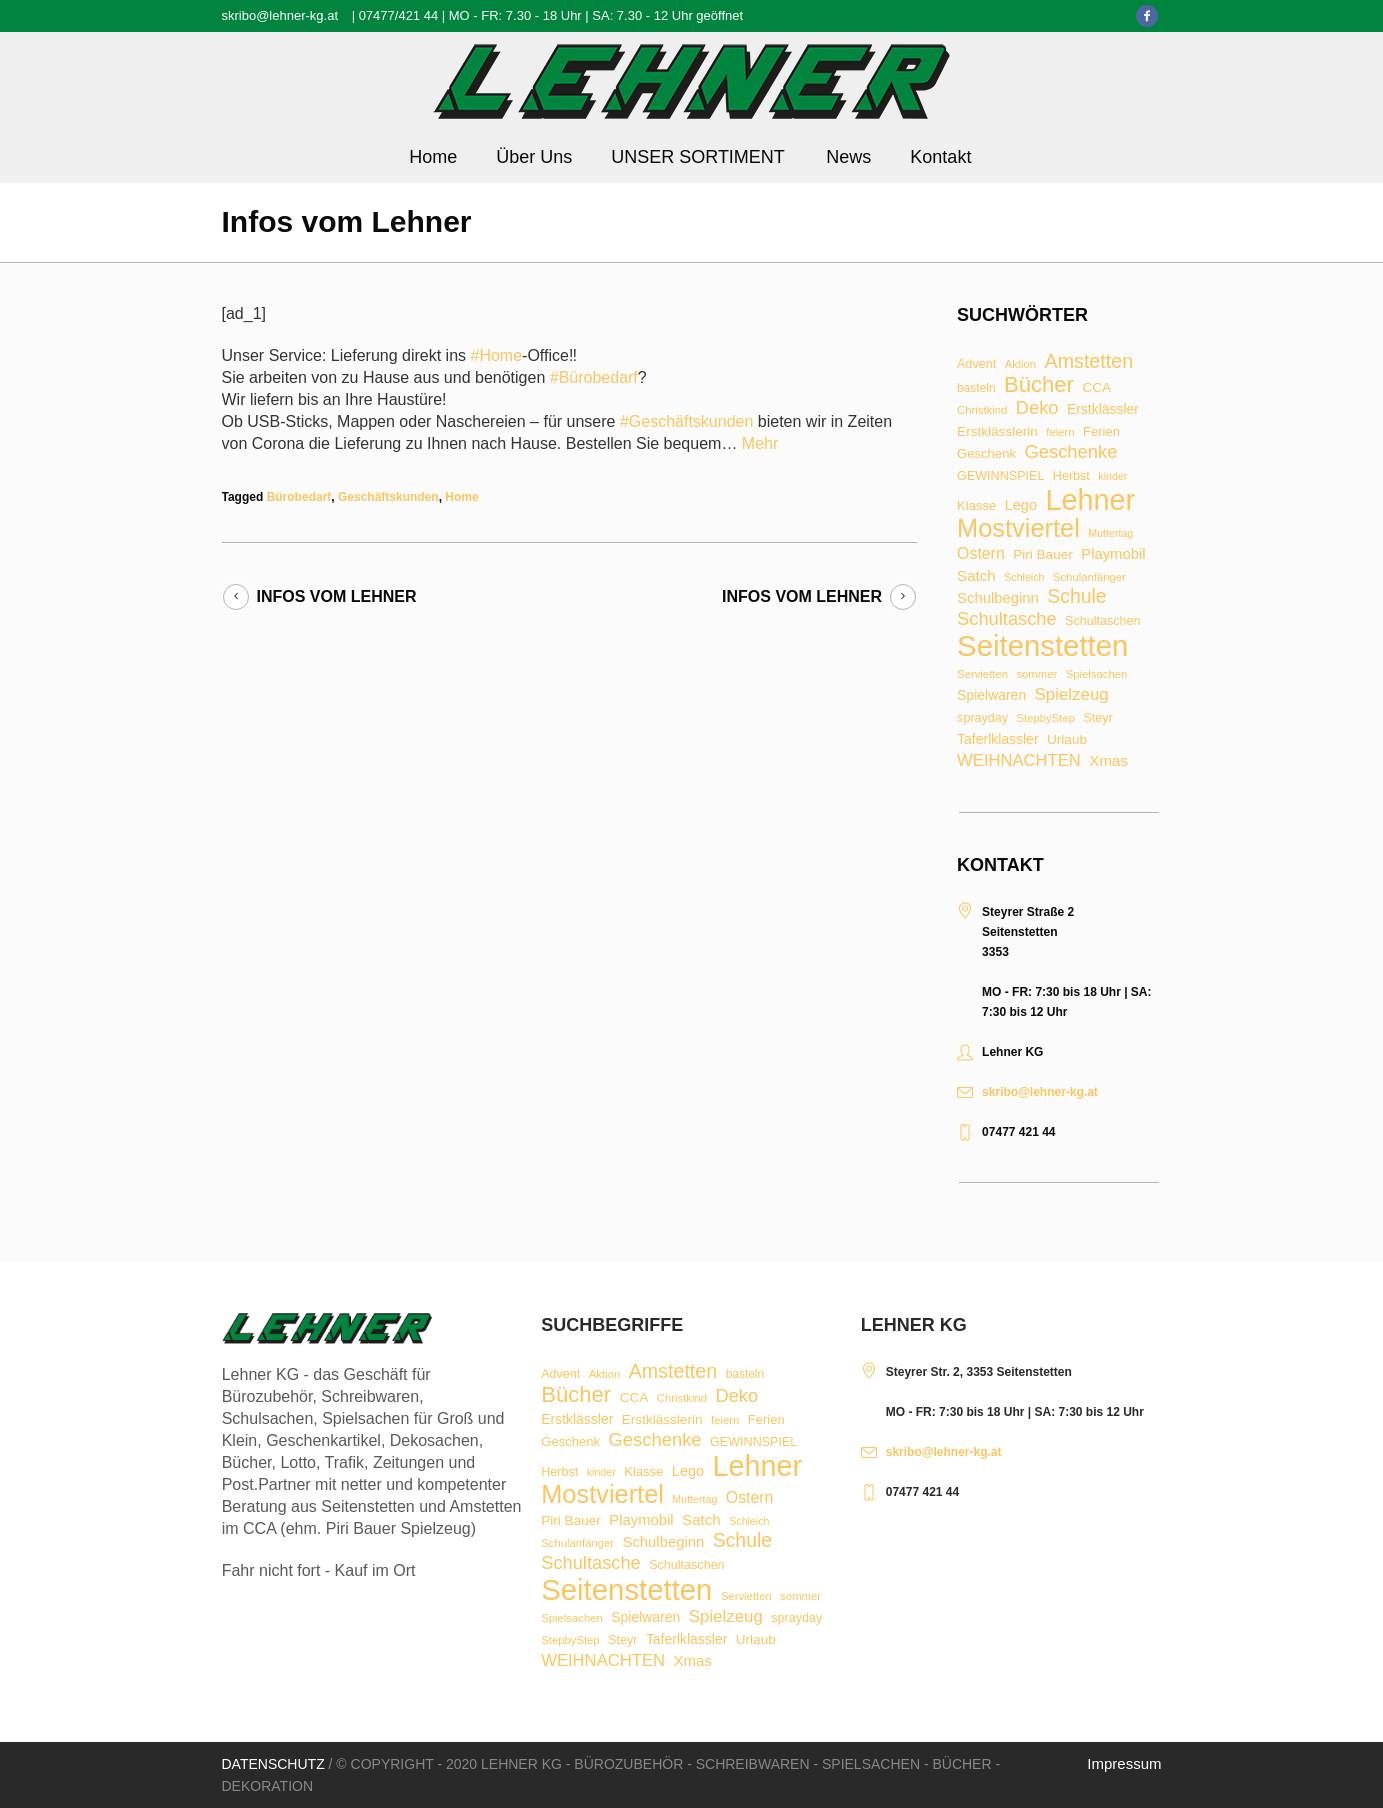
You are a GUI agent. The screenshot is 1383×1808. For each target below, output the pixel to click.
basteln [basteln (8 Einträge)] (976, 389)
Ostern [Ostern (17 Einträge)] (981, 554)
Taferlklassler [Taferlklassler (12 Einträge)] (997, 740)
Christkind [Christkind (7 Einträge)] (982, 410)
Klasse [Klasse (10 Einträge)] (976, 505)
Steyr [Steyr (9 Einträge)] (1097, 718)
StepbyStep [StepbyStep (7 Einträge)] (1046, 718)
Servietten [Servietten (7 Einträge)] (982, 674)
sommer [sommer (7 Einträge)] (1036, 674)
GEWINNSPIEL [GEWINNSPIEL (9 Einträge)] (1000, 476)
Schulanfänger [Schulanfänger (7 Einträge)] (1089, 577)
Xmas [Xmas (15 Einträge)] (1108, 760)
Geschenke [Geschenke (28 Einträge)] (1070, 452)
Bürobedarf (299, 497)
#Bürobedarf (594, 377)
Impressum (1124, 1763)
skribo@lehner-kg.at (280, 15)
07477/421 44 (399, 15)
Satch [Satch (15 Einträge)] (976, 575)
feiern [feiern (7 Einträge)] (1060, 432)
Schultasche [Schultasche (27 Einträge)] (1007, 619)
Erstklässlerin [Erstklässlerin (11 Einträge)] (997, 432)
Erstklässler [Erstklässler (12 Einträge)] (1103, 410)
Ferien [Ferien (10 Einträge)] (1101, 431)
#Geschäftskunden (686, 421)
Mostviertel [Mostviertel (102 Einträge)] (1018, 528)
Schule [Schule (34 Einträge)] (1076, 596)
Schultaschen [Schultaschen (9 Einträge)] (1102, 621)
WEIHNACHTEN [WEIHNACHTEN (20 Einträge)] (1019, 761)
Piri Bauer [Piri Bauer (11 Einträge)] (1043, 555)
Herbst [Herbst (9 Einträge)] (1071, 476)
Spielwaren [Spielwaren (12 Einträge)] (991, 696)
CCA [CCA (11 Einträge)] (1096, 388)
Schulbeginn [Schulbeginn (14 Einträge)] (998, 598)
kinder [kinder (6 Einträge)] (1112, 476)
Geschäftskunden (388, 497)
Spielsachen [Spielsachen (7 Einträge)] (1097, 674)
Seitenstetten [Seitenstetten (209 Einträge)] (1042, 645)
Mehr (760, 443)
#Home (497, 355)
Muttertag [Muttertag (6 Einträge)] (1110, 533)
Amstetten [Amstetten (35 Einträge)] (1089, 362)
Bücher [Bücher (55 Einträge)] (1039, 385)
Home (461, 497)
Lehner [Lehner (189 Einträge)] (1090, 500)
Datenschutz (273, 1764)
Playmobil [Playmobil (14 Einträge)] (1113, 554)
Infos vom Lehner (337, 596)
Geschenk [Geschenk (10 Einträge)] (986, 453)
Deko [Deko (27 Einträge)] (1037, 408)
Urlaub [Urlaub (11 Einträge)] (1067, 740)
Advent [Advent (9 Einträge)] (976, 364)
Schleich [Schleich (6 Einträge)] (1024, 577)
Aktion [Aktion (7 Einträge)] (1020, 364)
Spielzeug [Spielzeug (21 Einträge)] (1072, 695)
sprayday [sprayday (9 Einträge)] (982, 718)
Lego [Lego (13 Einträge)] (1021, 505)
